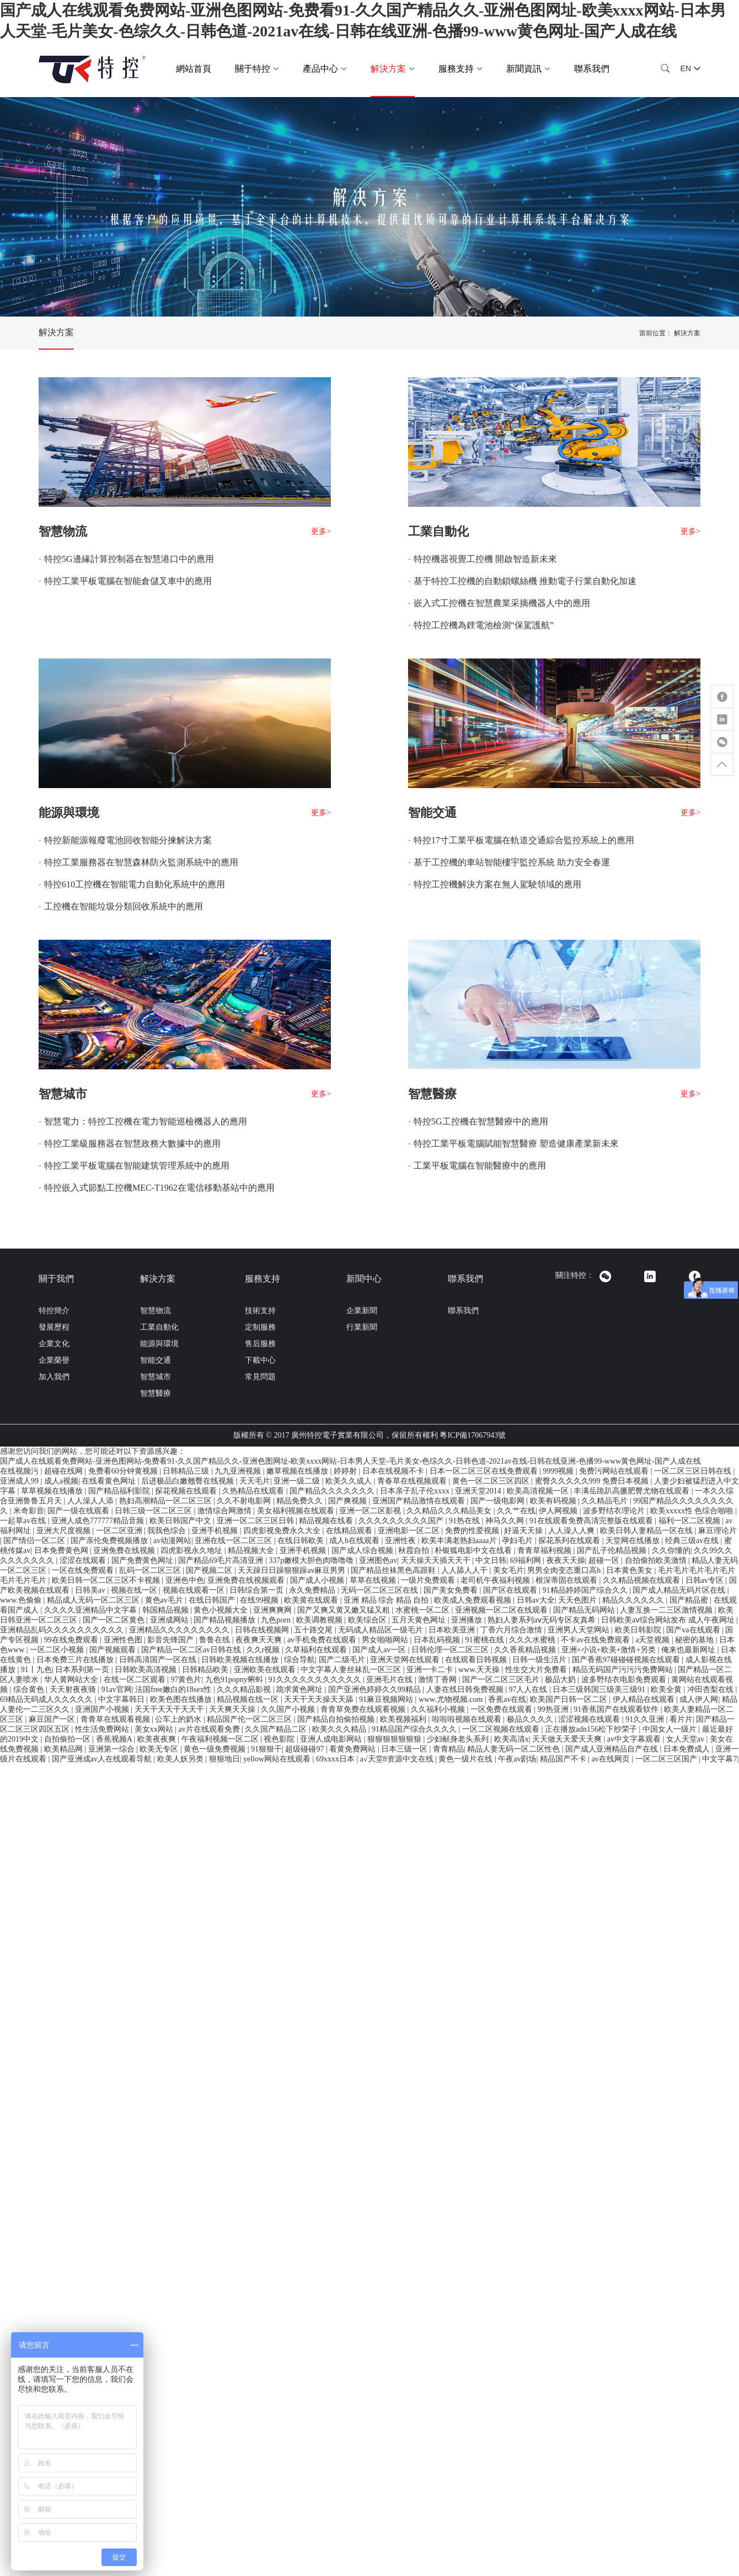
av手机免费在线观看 (322, 1640)
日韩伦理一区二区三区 (451, 1650)
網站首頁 (193, 68)
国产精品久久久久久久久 (333, 1491)
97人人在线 (528, 1689)
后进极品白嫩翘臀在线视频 (188, 1481)
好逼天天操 (524, 1531)
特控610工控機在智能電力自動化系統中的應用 (134, 884)
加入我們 (54, 1377)
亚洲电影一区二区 (410, 1531)
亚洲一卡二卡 (430, 1669)
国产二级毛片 (343, 1660)
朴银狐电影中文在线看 (474, 1550)
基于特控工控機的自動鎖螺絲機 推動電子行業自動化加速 (525, 581)
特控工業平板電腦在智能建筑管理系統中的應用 (136, 1165)
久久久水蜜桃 (533, 1640)
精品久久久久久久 (634, 1600)
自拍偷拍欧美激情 (657, 1560)
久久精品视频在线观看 (642, 1580)
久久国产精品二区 (277, 1729)
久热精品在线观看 (254, 1491)
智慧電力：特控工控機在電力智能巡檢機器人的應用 (145, 1121)
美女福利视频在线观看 (296, 1511)
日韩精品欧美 (206, 1669)
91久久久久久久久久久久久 (316, 1679)
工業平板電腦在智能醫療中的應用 (480, 1165)
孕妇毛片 (518, 1540)
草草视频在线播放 (53, 1491)
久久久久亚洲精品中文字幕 (91, 1610)
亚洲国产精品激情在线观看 (419, 1501)
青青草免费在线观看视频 (364, 1709)
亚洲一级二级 (298, 1481)
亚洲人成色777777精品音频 (98, 1521)
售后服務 (260, 1344)
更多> (321, 531)
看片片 (681, 1719)
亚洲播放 (467, 1620)
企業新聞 (361, 1310)
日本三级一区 (405, 1749)
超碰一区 (605, 1560)
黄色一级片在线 (466, 1759)
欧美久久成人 (349, 1481)
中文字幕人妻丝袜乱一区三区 (352, 1669)
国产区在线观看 (511, 1590)
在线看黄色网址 (110, 1481)
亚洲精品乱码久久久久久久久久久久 (63, 1630)
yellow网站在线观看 (278, 1759)
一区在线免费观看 (84, 1570)
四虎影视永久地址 (192, 1550)
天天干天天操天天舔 (320, 1699)
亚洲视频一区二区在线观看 (502, 1610)
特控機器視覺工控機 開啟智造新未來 (485, 559)
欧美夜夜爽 (157, 1739)
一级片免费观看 (429, 1580)
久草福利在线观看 (317, 1650)
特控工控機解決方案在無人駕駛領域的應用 (497, 884)
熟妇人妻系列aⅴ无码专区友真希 (543, 1620)
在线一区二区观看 (136, 1679)
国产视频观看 (113, 1650)
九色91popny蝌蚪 (235, 1679)
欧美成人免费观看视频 (473, 1600)
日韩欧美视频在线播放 (241, 1660)
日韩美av (91, 1590)
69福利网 (526, 1560)
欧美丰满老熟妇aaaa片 (460, 1540)
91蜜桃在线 (485, 1640)
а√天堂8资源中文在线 (397, 1759)
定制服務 (260, 1327)
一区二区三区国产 (667, 1759)
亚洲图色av (378, 1560)
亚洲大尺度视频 (64, 1531)
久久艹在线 (516, 1511)
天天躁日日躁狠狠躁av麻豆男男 (292, 1570)
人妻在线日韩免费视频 (466, 1689)
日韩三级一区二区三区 (154, 1511)
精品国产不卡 (564, 1759)
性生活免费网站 (103, 1729)
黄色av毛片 (165, 1600)
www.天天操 (479, 1669)
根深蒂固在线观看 (567, 1580)
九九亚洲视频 (239, 1471)
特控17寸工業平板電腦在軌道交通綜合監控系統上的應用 (524, 840)
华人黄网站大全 (72, 1679)
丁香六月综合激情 (512, 1630)
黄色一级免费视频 (216, 1749)
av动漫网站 (172, 1540)
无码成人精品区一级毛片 (381, 1630)
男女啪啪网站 (386, 1640)
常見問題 (260, 1377)
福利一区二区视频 (690, 1521)
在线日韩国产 (213, 1600)
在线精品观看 (350, 1531)
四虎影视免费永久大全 (283, 1531)
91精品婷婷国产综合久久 (586, 1590)
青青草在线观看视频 (116, 1719)
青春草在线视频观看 (413, 1481)
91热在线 (465, 1521)
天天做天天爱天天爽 (568, 1739)
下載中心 (260, 1360)
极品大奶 (561, 1679)
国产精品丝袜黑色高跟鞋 (394, 1570)
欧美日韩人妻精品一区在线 (647, 1531)
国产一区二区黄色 (115, 1620)
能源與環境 (69, 813)
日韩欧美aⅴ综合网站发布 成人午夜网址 (668, 1620)
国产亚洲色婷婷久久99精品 (375, 1689)
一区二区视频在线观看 (502, 1729)
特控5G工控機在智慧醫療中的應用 (481, 1121)
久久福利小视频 (439, 1709)
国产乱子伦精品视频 (613, 1550)
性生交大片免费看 (537, 1669)
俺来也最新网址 (689, 1650)
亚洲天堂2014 (479, 1491)
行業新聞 (361, 1327)
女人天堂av (686, 1739)
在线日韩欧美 (301, 1540)
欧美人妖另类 (181, 1759)
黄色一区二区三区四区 (492, 1481)
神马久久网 (505, 1521)
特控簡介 (54, 1310)
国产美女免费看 (452, 1590)
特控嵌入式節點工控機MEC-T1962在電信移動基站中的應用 (159, 1187)
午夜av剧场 (517, 1759)
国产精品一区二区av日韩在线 (192, 1650)
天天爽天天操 (233, 1709)
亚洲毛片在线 (390, 1679)
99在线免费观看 (72, 1640)
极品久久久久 (531, 1719)
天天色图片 (578, 1600)
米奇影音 (28, 1511)
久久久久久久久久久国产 (402, 1521)
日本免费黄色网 (62, 1550)
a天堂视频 (653, 1640)
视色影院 (280, 1739)
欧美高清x (511, 1739)
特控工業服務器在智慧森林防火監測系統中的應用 (141, 862)
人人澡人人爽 (572, 1531)
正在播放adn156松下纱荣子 (592, 1729)
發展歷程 (54, 1327)
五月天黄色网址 (420, 1620)
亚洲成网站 (170, 1620)
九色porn (276, 1620)
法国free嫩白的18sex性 (174, 1689)
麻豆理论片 (717, 1531)
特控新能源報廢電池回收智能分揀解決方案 (128, 840)
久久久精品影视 (245, 1689)
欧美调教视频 (320, 1620)
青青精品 (448, 1749)
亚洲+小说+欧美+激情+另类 (609, 1650)
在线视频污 (20, 1471)
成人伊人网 (698, 1699)
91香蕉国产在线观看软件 (617, 1709)
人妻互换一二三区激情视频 (667, 1610)
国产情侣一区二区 (35, 1540)
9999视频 (559, 1471)
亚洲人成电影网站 (332, 1739)
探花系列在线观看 (570, 1540)
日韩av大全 (536, 1600)
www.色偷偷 (21, 1600)
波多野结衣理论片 (615, 1511)
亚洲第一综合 (112, 1749)
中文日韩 (490, 1560)
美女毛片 (508, 1570)
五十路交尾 (314, 1630)
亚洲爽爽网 (273, 1610)
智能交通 (432, 813)
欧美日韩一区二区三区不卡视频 (107, 1580)
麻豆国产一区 (53, 1719)
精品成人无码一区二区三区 (94, 1600)
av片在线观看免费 (210, 1729)
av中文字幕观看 (635, 1739)
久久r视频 (264, 1650)
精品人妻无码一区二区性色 (514, 1749)
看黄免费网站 (353, 1749)
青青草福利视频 (545, 1550)
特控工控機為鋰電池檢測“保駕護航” (484, 625)
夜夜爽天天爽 (259, 1640)
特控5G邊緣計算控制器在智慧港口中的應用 (129, 559)
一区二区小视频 (58, 1650)
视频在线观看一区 (195, 1590)
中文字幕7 (719, 1759)
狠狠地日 (224, 1759)
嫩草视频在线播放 (298, 1471)
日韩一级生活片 (540, 1660)
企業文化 (54, 1344)
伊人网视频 (559, 1511)
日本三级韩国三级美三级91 (600, 1689)
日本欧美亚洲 (453, 1630)
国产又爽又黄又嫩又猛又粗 (344, 1610)
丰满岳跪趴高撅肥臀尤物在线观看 (633, 1491)
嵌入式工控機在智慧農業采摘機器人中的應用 (502, 603)
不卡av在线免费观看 (596, 1640)
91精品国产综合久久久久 (415, 1729)
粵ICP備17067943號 (473, 1435)
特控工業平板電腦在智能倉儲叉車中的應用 (128, 581)
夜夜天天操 (566, 1560)
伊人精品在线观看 (645, 1699)
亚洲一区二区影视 (371, 1511)
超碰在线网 (64, 1471)
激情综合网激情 (225, 1511)
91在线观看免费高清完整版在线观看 (592, 1521)
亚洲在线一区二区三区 (234, 1540)
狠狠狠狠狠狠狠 (395, 1739)
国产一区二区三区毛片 (502, 1679)
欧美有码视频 (554, 1501)
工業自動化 (438, 531)
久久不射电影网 (245, 1501)
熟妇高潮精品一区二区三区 (166, 1501)
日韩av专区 (706, 1580)
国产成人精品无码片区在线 (680, 1590)
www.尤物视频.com (452, 1699)
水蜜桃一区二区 (423, 1610)
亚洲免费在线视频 (125, 1550)
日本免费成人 (687, 1749)
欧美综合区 (368, 1620)
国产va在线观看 (694, 1630)
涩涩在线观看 (84, 1560)
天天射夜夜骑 (74, 1689)
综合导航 (299, 1660)
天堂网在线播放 (634, 1540)
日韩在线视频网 (263, 1630)
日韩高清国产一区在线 (159, 1660)
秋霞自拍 (414, 1550)
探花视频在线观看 (187, 1491)
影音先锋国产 (171, 1640)
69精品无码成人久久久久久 (47, 1699)
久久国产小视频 (289, 1709)
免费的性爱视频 (473, 1531)
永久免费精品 (313, 1590)
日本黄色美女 (630, 1570)
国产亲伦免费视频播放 (110, 1540)
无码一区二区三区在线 (380, 1590)
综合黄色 (29, 1689)
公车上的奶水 (179, 1719)
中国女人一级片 (670, 1729)
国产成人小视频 (318, 1580)
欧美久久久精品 (340, 1729)
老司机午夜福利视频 (496, 1580)
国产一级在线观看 (79, 1511)
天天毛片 (254, 1481)
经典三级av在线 (693, 1540)
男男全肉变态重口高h (565, 1570)
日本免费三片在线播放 (76, 1660)
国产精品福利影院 (120, 1491)
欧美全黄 (667, 1689)
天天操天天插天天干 (437, 1560)
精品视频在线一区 (249, 1699)
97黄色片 (185, 1679)
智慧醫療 (432, 1094)
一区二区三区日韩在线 (693, 1471)
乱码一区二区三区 (151, 1570)
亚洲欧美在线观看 (266, 1669)
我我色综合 (167, 1531)
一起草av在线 (24, 1521)
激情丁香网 (438, 1679)
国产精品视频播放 (226, 1620)
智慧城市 (63, 1094)
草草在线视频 (374, 1580)
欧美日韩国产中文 (181, 1521)
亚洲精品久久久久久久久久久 (180, 1630)
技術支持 (260, 1310)
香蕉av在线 (507, 1699)
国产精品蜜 (690, 1600)
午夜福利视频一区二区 (221, 1739)
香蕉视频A (115, 1739)
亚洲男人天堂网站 (580, 1630)
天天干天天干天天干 (170, 1709)
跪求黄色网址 (300, 1689)
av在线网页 (612, 1759)
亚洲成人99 (20, 1481)
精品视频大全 (252, 1550)
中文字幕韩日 (122, 1699)
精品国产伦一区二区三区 (250, 1719)
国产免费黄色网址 (143, 1560)
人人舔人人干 (465, 1570)
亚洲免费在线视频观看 (247, 1580)
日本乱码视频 (438, 1640)
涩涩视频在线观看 (590, 1719)
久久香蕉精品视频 (526, 1650)
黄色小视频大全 (222, 1610)
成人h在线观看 (355, 1540)
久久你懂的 (671, 1550)
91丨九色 (36, 1669)
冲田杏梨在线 (711, 1689)
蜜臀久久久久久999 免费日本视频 (593, 1481)
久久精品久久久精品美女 (450, 1511)
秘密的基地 (695, 1640)
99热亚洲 (554, 1709)
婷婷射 (346, 1471)
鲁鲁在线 (215, 1640)
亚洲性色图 (124, 1640)
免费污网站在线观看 (615, 1471)
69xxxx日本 (336, 1759)
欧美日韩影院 (639, 1630)
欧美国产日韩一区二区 (569, 1699)
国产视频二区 (210, 1570)
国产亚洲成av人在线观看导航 (103, 1759)
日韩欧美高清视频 (147, 1669)
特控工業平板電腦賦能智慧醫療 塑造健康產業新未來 (516, 1143)
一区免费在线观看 (502, 1709)
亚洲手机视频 (215, 1531)
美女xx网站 (155, 1729)
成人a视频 (61, 1481)
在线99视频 (260, 1600)
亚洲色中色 (184, 1580)
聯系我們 (591, 68)
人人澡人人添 (91, 1501)
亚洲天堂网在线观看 (406, 1660)
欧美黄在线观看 (312, 1600)
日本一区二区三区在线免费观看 (485, 1471)
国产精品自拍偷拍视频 (337, 1719)
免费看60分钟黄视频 (124, 1471)
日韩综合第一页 (257, 1590)
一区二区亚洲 (120, 1531)
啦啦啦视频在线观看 (468, 1719)
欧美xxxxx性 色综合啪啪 (692, 1511)
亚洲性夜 (401, 1540)
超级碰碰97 (305, 1749)
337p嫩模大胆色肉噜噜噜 (312, 1560)
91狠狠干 (266, 1749)
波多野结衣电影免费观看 (624, 1679)
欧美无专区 (160, 1749)
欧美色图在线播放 (182, 1699)
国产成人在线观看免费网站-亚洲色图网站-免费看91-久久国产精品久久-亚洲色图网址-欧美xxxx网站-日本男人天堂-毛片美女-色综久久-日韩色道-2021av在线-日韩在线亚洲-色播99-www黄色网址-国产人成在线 (350, 1461)
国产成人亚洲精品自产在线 (612, 1749)
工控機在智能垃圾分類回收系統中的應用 (123, 906)
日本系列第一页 (83, 1669)
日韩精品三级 (187, 1471)
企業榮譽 (54, 1360)
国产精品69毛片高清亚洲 (221, 1560)
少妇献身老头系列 (459, 1739)
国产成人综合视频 (363, 1550)
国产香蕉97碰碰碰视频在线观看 (627, 1660)
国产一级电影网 (498, 1501)
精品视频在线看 (327, 1521)
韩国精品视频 (166, 1610)
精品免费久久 (300, 1501)
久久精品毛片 (605, 1501)
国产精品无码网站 (585, 1610)
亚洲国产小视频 (103, 1709)
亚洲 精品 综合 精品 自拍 (387, 1600)
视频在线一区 (135, 1590)
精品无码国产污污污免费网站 (623, 1669)
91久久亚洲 (645, 1719)
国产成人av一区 (380, 1650)
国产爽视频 (348, 1501)
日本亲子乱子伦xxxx (416, 1491)
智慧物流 (63, 531)
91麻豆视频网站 (387, 1699)
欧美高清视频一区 (539, 1491)
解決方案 (56, 332)
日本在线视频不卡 (394, 1471)
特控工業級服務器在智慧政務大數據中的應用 (132, 1143)
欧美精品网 (64, 1749)
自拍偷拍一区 (68, 1739)
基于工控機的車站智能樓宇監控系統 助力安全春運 (512, 862)
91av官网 (116, 1689)
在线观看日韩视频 (477, 1660)
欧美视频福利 (404, 1719)
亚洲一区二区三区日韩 (256, 1521)
